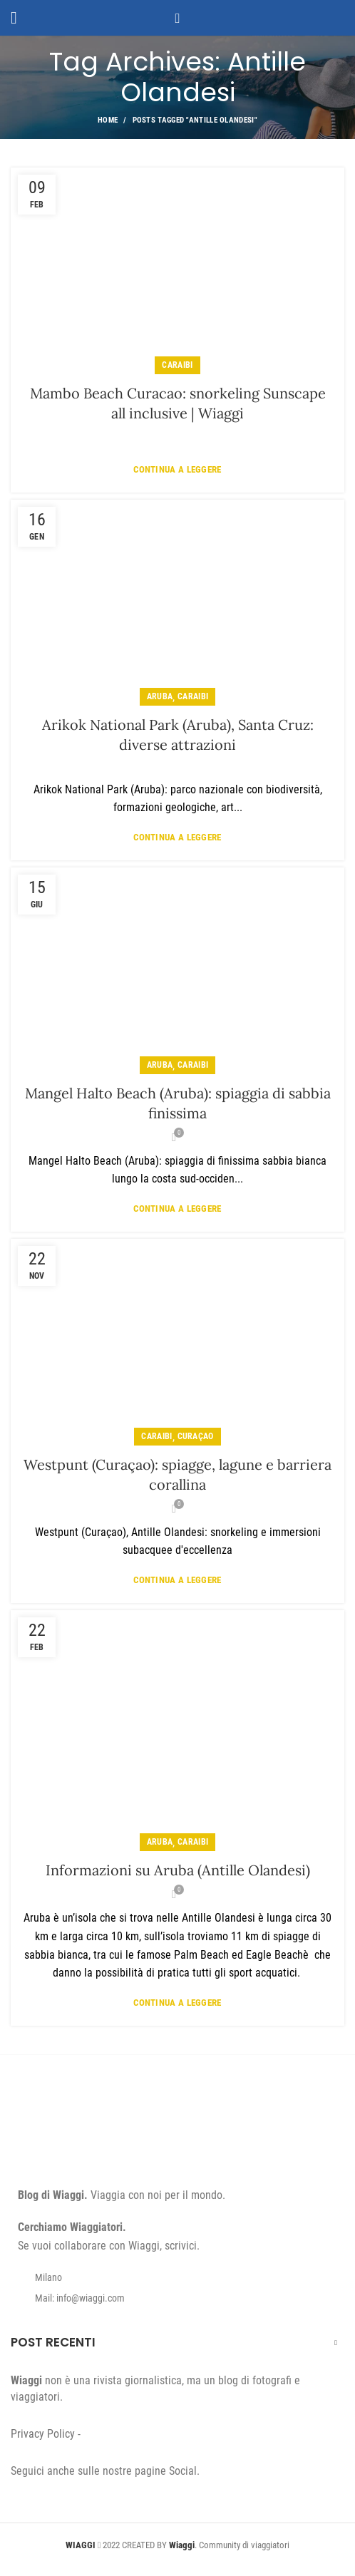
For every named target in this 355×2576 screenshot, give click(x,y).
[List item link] (177, 2298)
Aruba (160, 696)
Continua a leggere (177, 469)
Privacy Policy (43, 2434)
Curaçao (196, 1436)
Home (108, 120)
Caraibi (177, 365)
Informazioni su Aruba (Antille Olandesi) (178, 1870)
